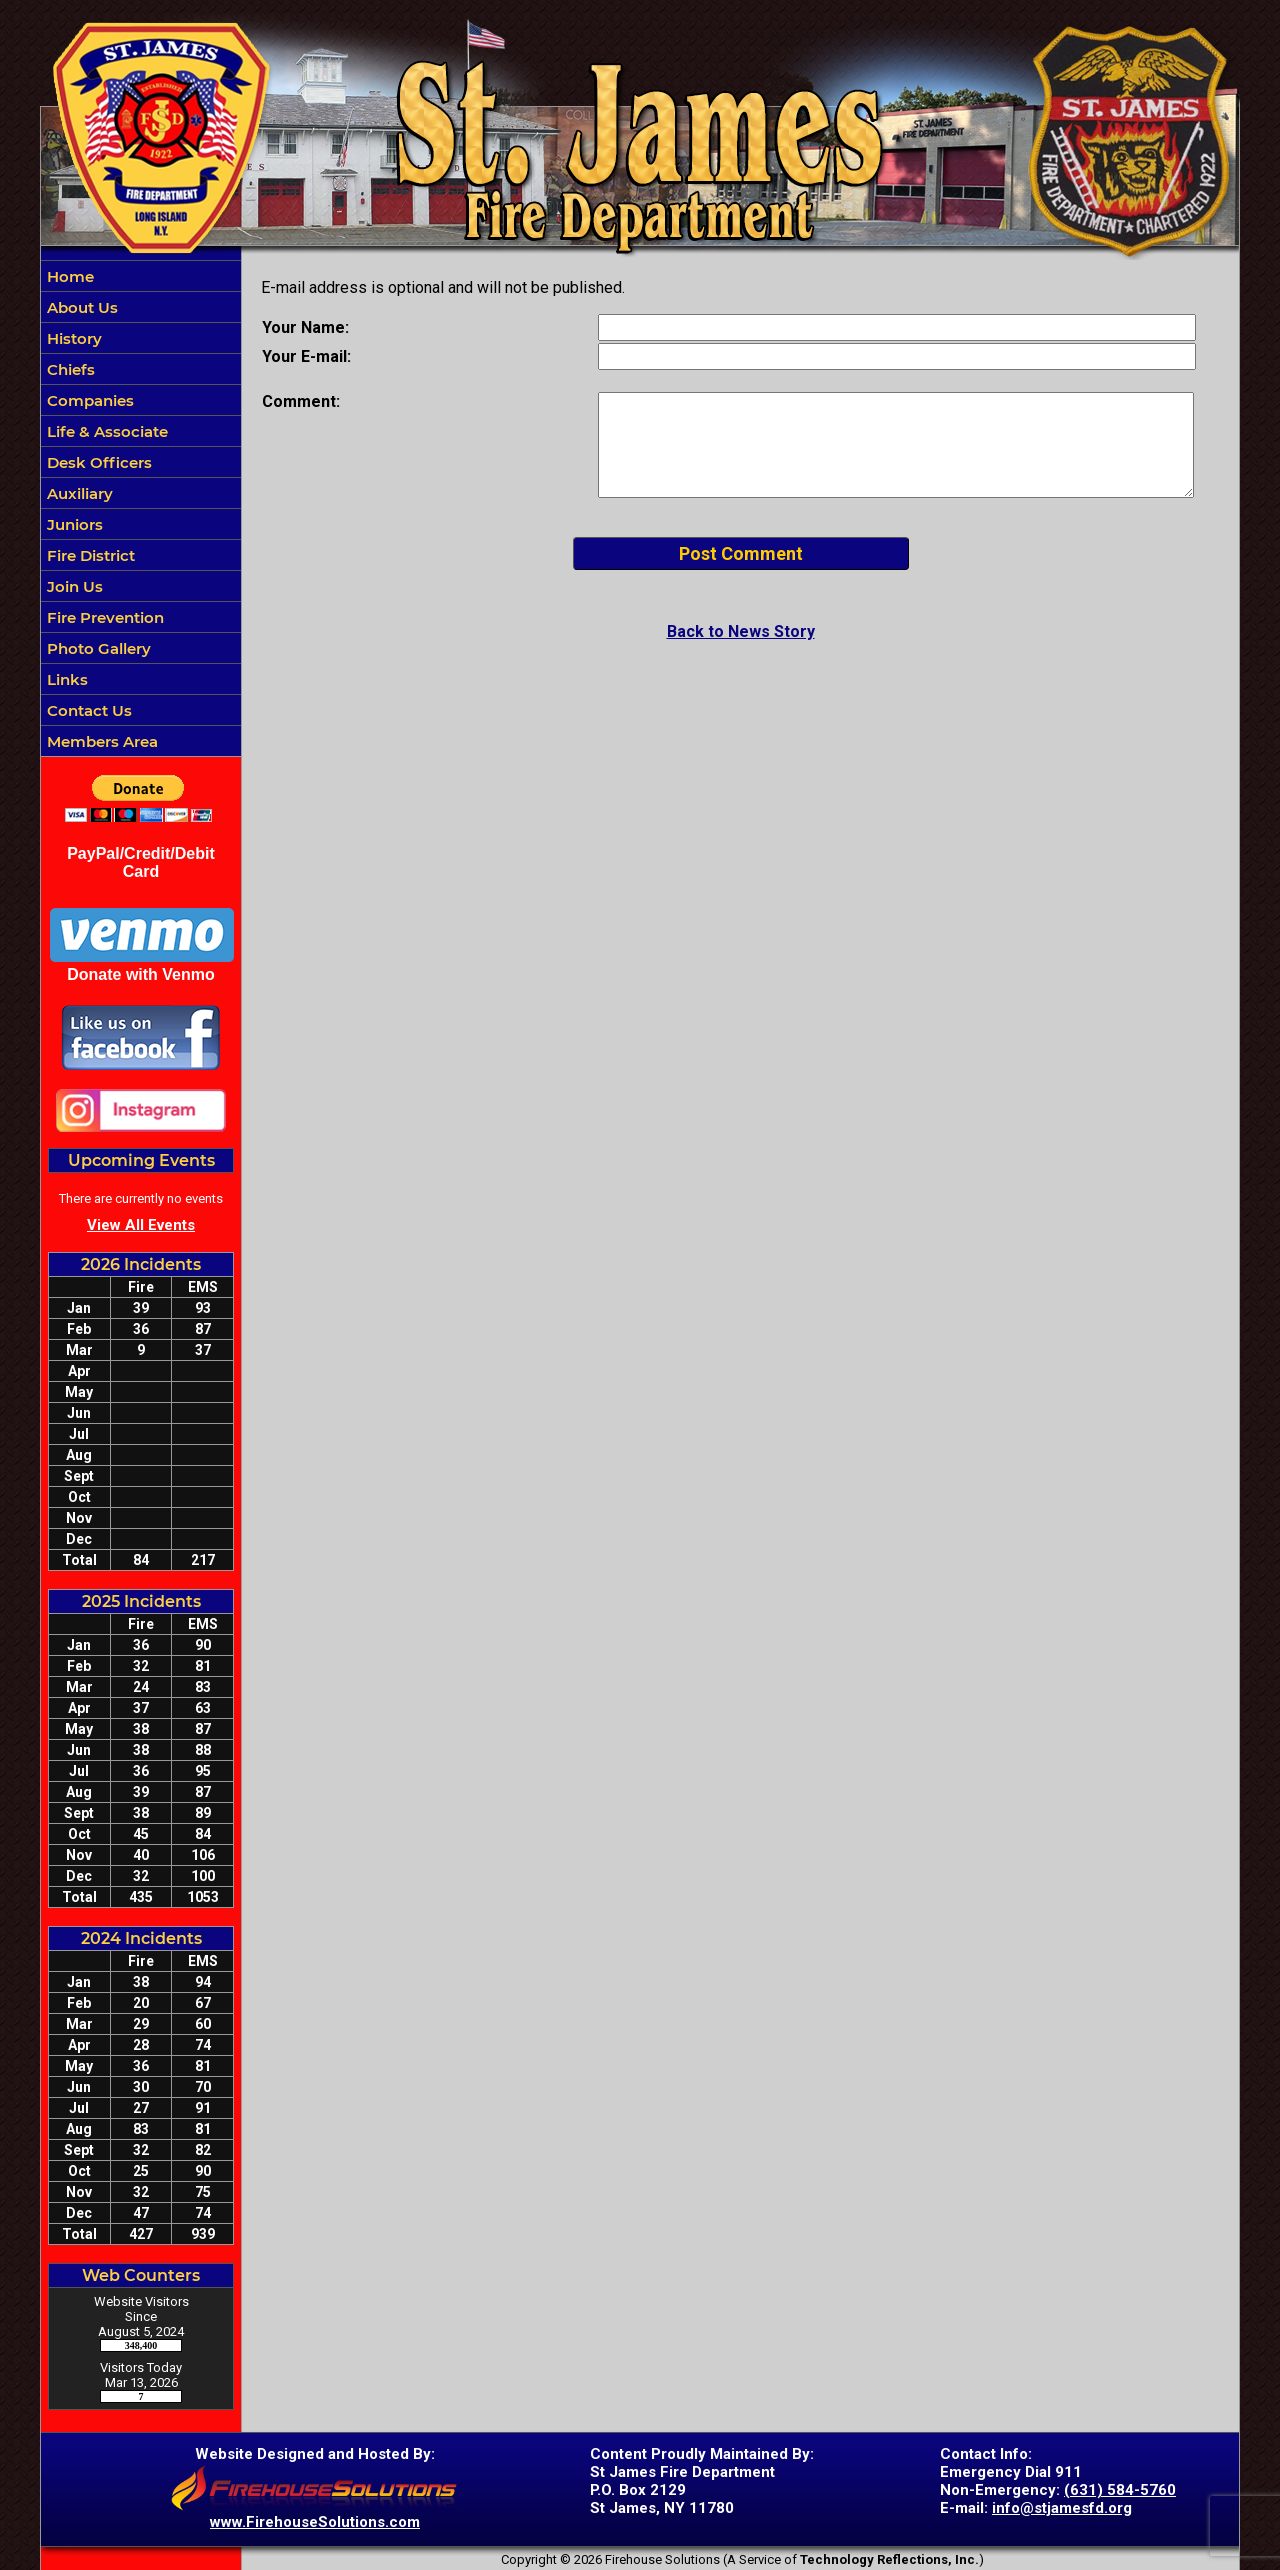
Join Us (73, 586)
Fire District (89, 555)
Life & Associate (105, 431)
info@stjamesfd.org (1062, 2508)
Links (65, 679)
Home (68, 276)
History (72, 338)
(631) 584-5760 (1120, 2490)
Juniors (73, 524)
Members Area (100, 741)
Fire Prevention (103, 617)
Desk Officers (97, 462)
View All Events (141, 1225)
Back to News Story (741, 631)
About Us (80, 307)
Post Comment (741, 553)
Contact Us (87, 710)
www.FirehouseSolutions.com (315, 2522)
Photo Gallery (97, 648)
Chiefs (69, 369)
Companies (88, 400)
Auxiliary (78, 493)
